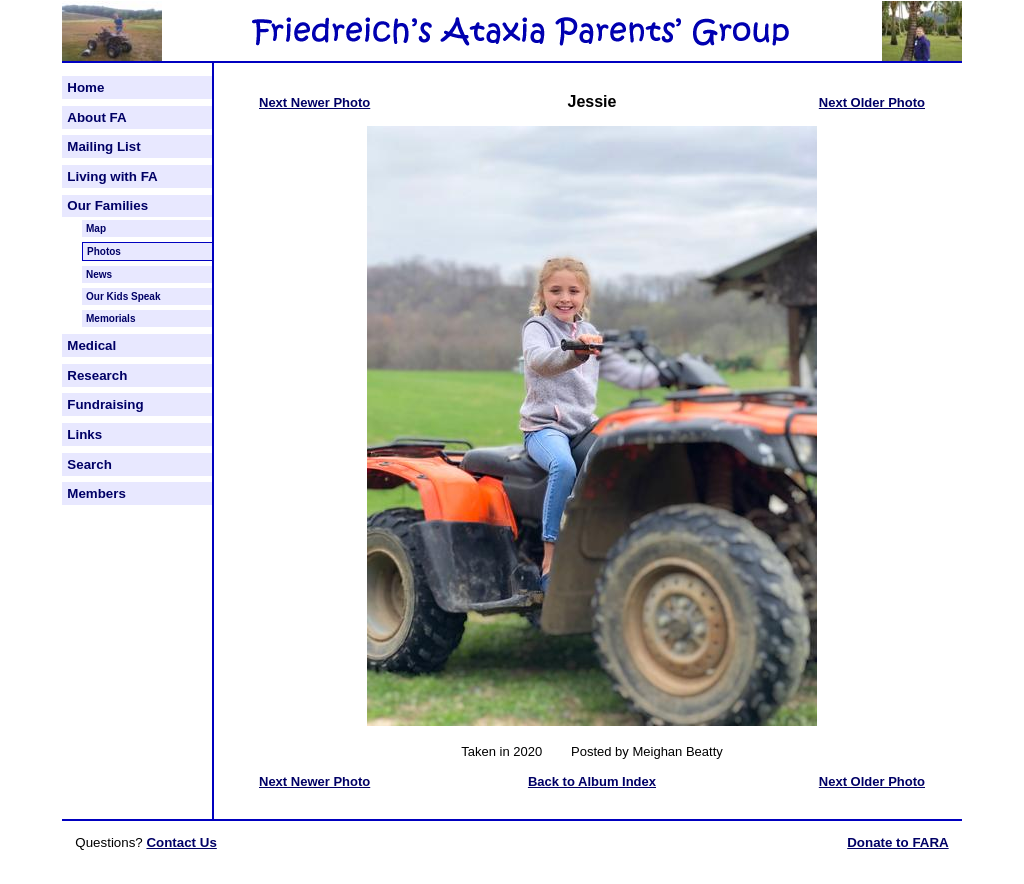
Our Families (107, 205)
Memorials (110, 318)
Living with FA (112, 176)
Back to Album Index (592, 781)
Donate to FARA (897, 842)
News (99, 274)
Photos (104, 251)
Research (97, 375)
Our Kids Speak (123, 296)
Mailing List (103, 146)
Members (96, 493)
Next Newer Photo (314, 102)
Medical (91, 345)
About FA (96, 117)
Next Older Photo (872, 102)
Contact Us (181, 842)
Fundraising (105, 404)
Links (84, 434)
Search (89, 464)
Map (96, 228)
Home (85, 87)
